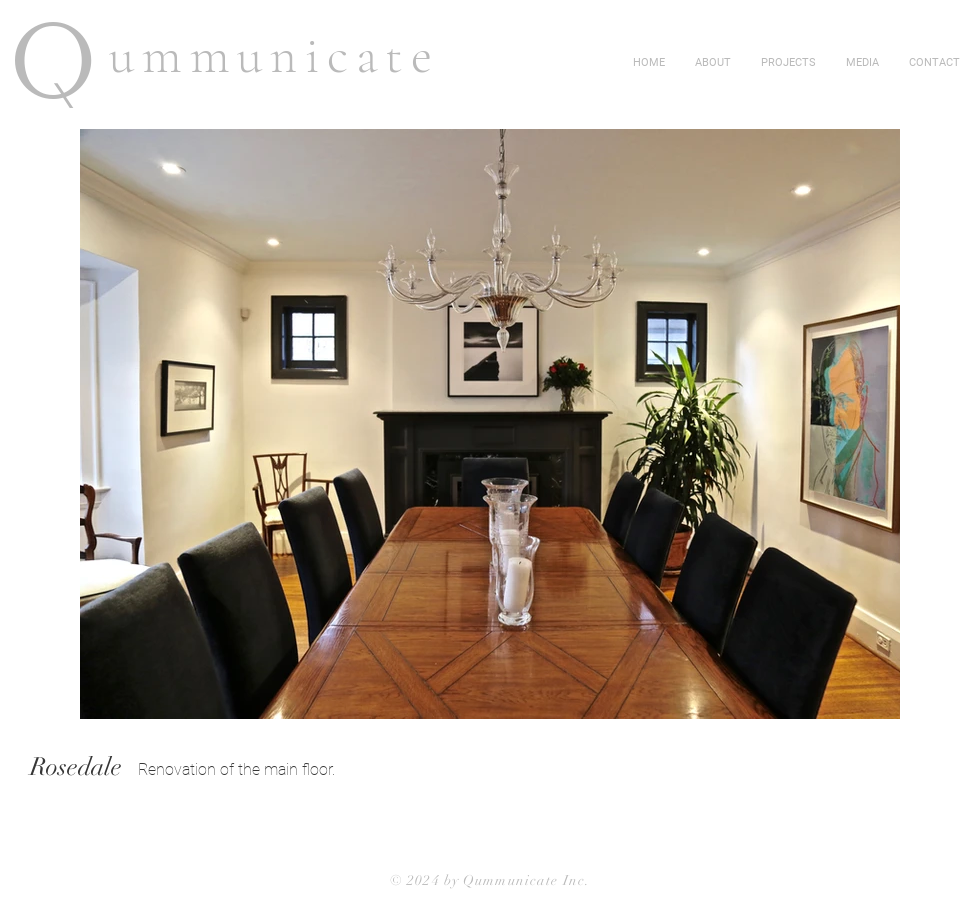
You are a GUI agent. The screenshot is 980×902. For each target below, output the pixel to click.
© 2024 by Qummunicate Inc (487, 880)
